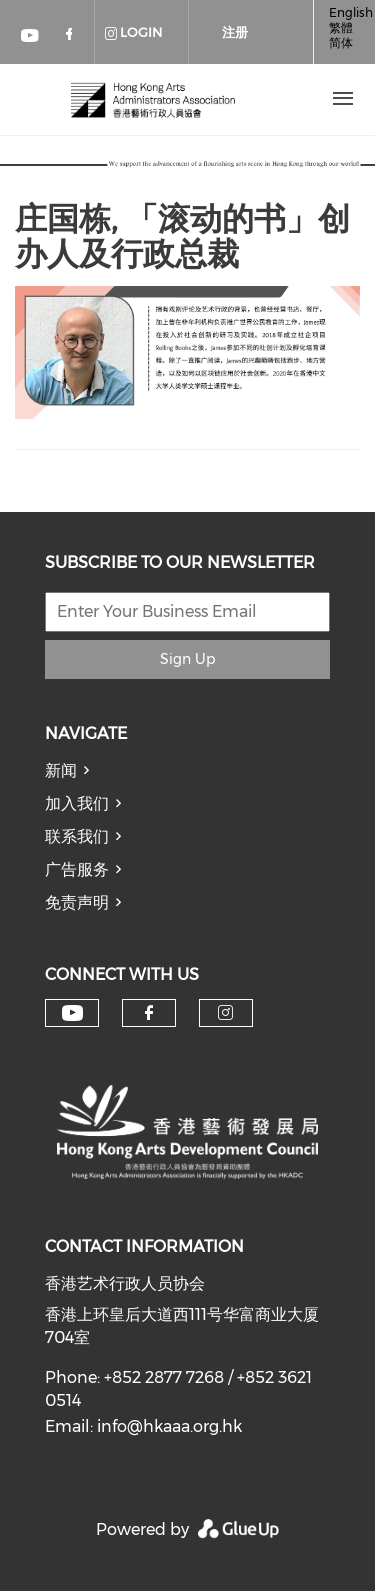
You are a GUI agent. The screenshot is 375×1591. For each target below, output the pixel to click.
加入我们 (77, 803)
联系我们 (77, 836)
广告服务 (77, 869)
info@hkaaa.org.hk (169, 1426)
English (351, 12)
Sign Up (187, 659)
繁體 (341, 27)
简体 (341, 42)
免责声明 (77, 902)
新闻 (61, 770)
